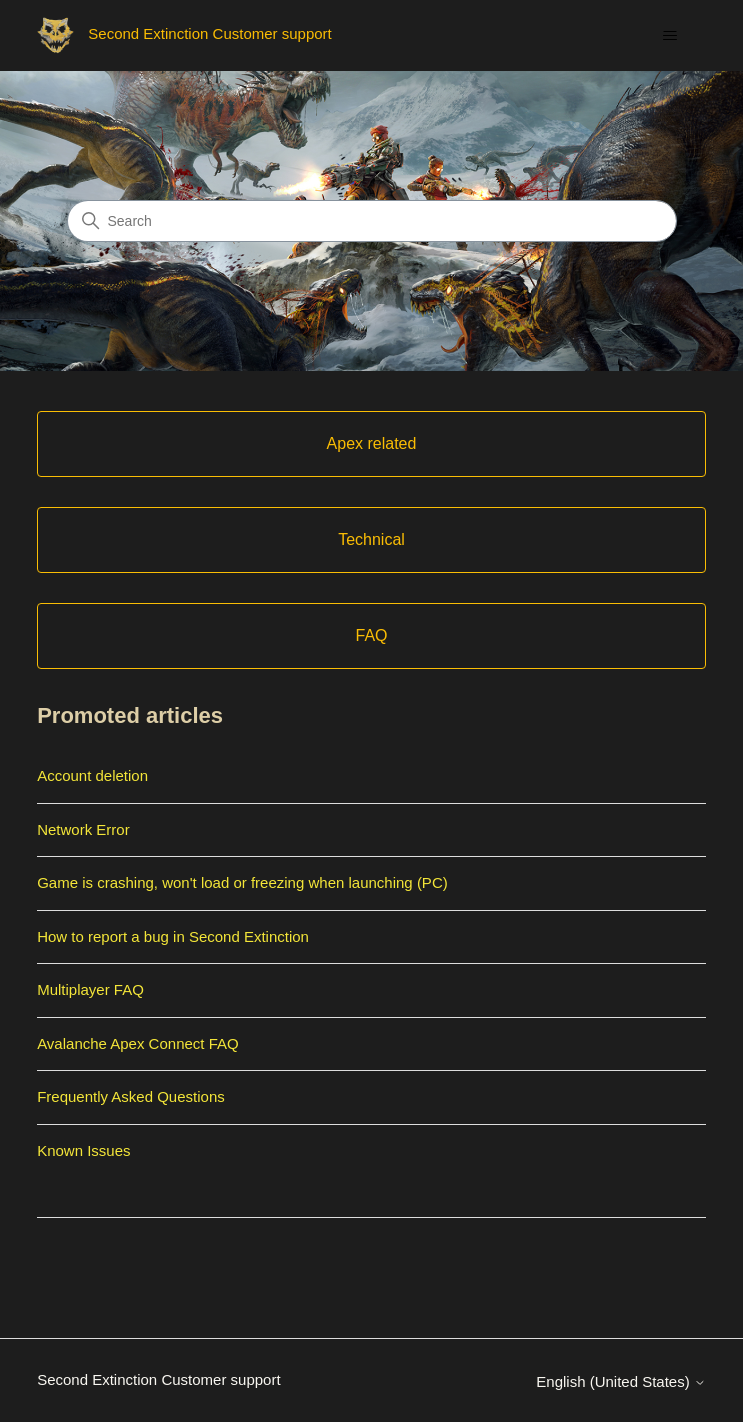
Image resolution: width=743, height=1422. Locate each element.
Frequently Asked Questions (131, 1096)
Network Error (83, 829)
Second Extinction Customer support (158, 1379)
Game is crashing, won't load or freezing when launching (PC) (242, 882)
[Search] (372, 221)
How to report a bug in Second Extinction (173, 936)
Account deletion (92, 775)
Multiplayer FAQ (90, 989)
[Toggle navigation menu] (670, 36)
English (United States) (621, 1381)
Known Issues (83, 1150)
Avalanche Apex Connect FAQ (138, 1043)
